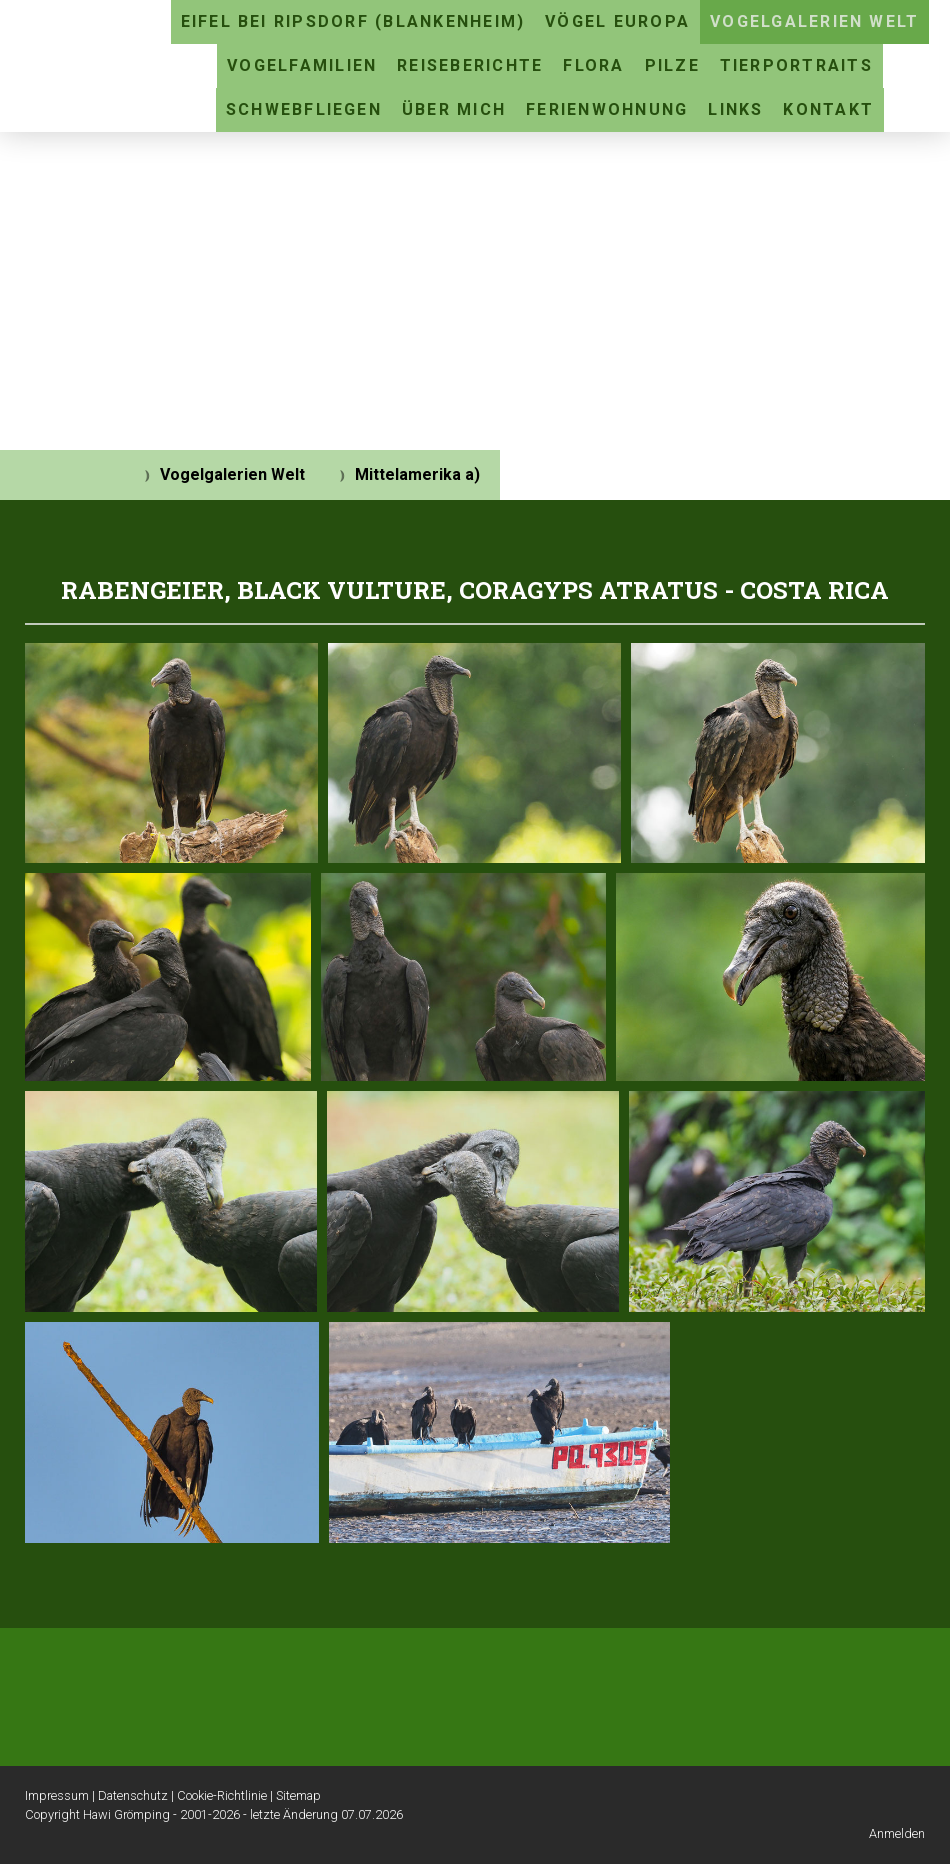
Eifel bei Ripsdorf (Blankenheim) (353, 21)
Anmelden (897, 1833)
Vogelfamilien (302, 65)
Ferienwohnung (607, 109)
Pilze (672, 65)
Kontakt (828, 109)
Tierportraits (796, 65)
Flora (593, 65)
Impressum (57, 1795)
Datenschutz (133, 1795)
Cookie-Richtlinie (222, 1795)
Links (735, 109)
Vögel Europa (617, 21)
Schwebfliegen (304, 109)
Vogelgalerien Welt (814, 21)
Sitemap (298, 1795)
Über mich (454, 109)
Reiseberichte (470, 65)
